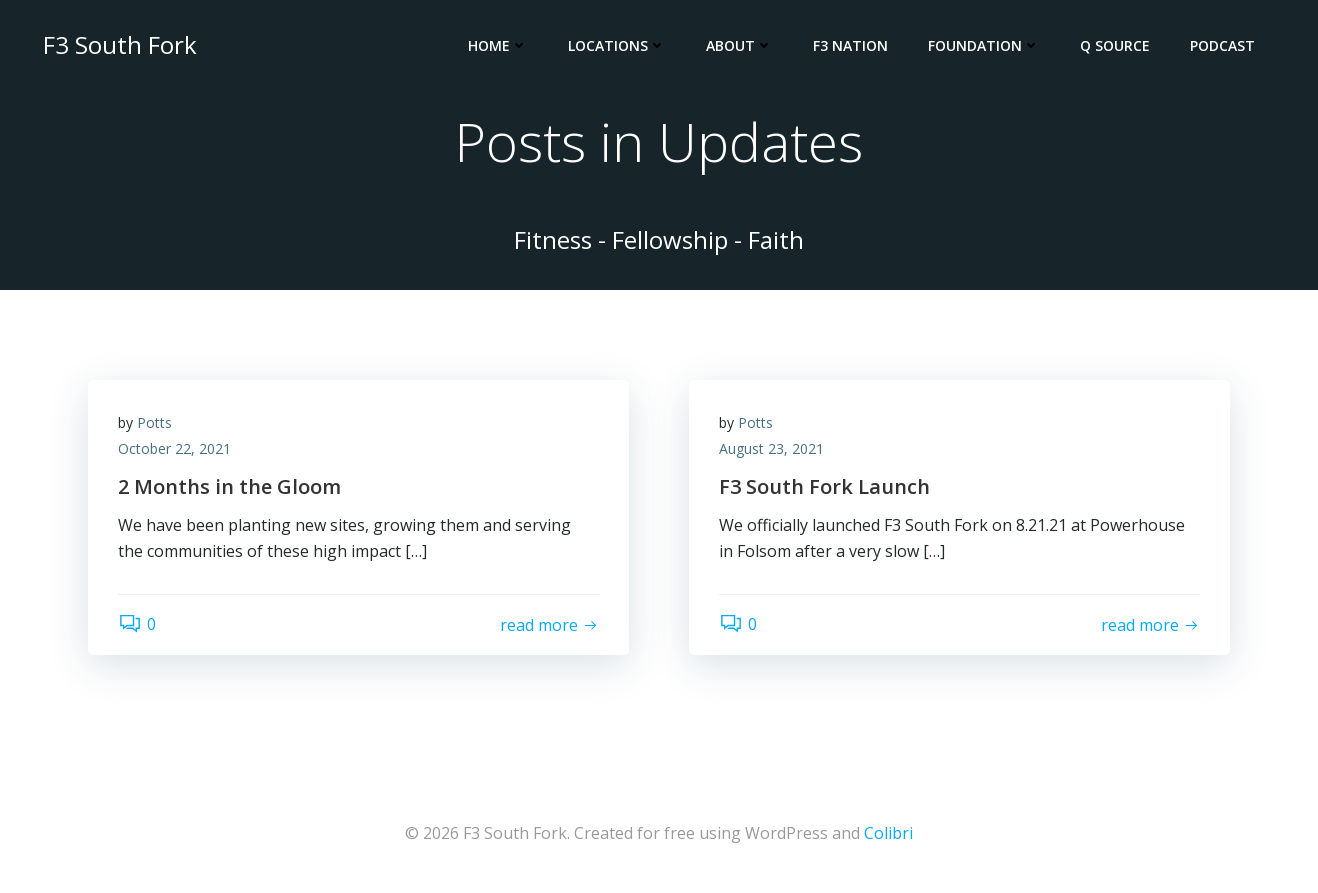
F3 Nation (850, 45)
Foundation (984, 45)
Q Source (1115, 45)
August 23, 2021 (771, 448)
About (739, 45)
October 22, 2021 (174, 448)
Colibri (888, 833)
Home (498, 45)
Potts (154, 422)
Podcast (1222, 45)
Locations (617, 45)
